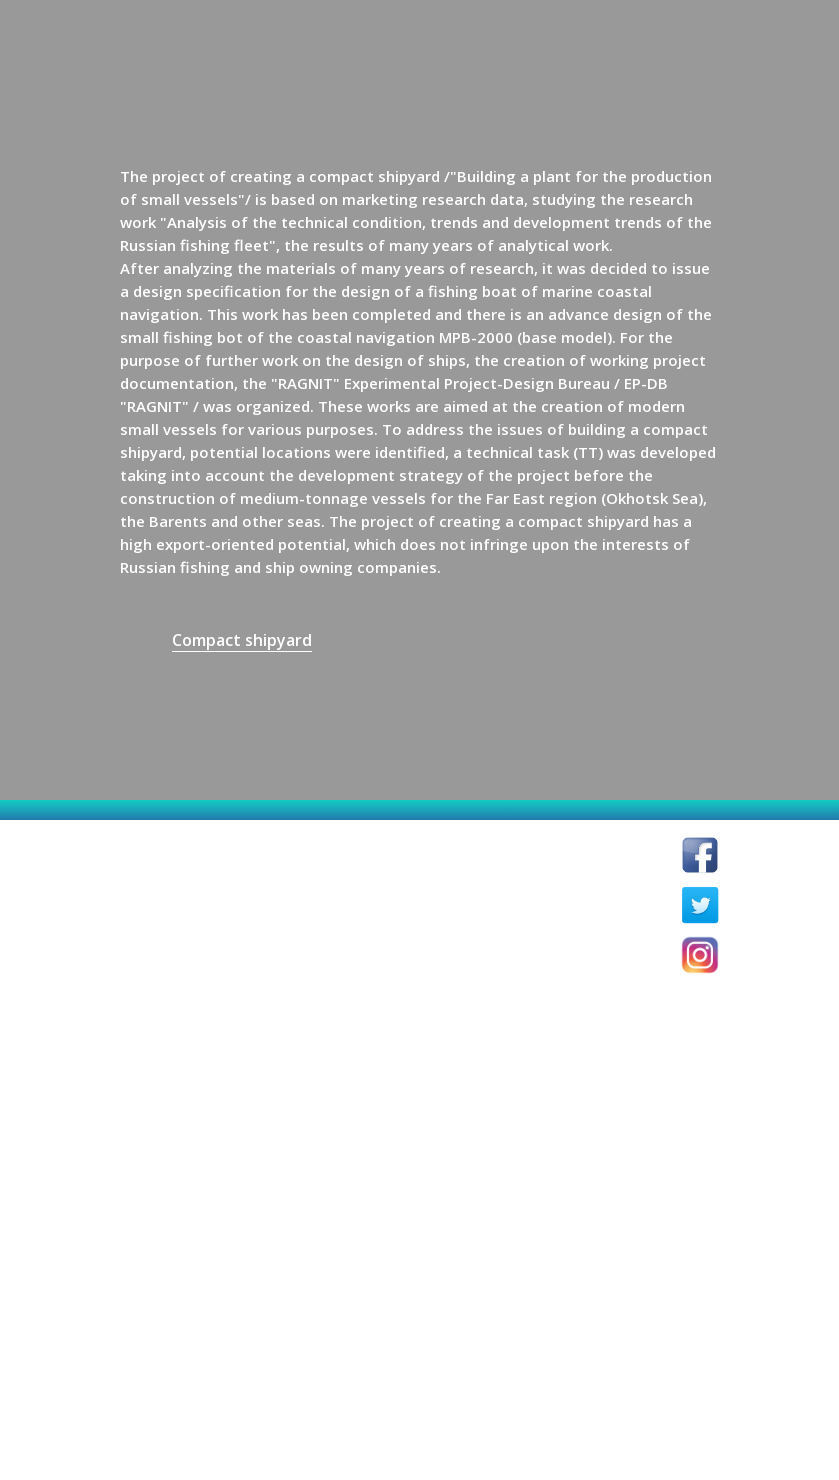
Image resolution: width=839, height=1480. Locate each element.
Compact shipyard (242, 640)
